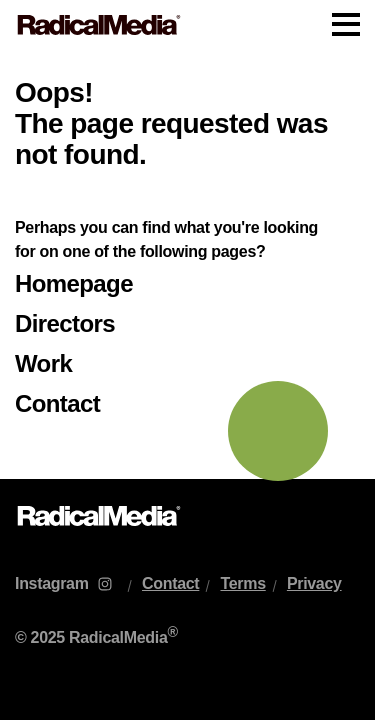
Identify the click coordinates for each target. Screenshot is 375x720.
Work (43, 363)
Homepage (74, 283)
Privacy (314, 583)
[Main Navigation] (187, 25)
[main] (187, 264)
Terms (242, 583)
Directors (65, 323)
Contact (57, 403)
